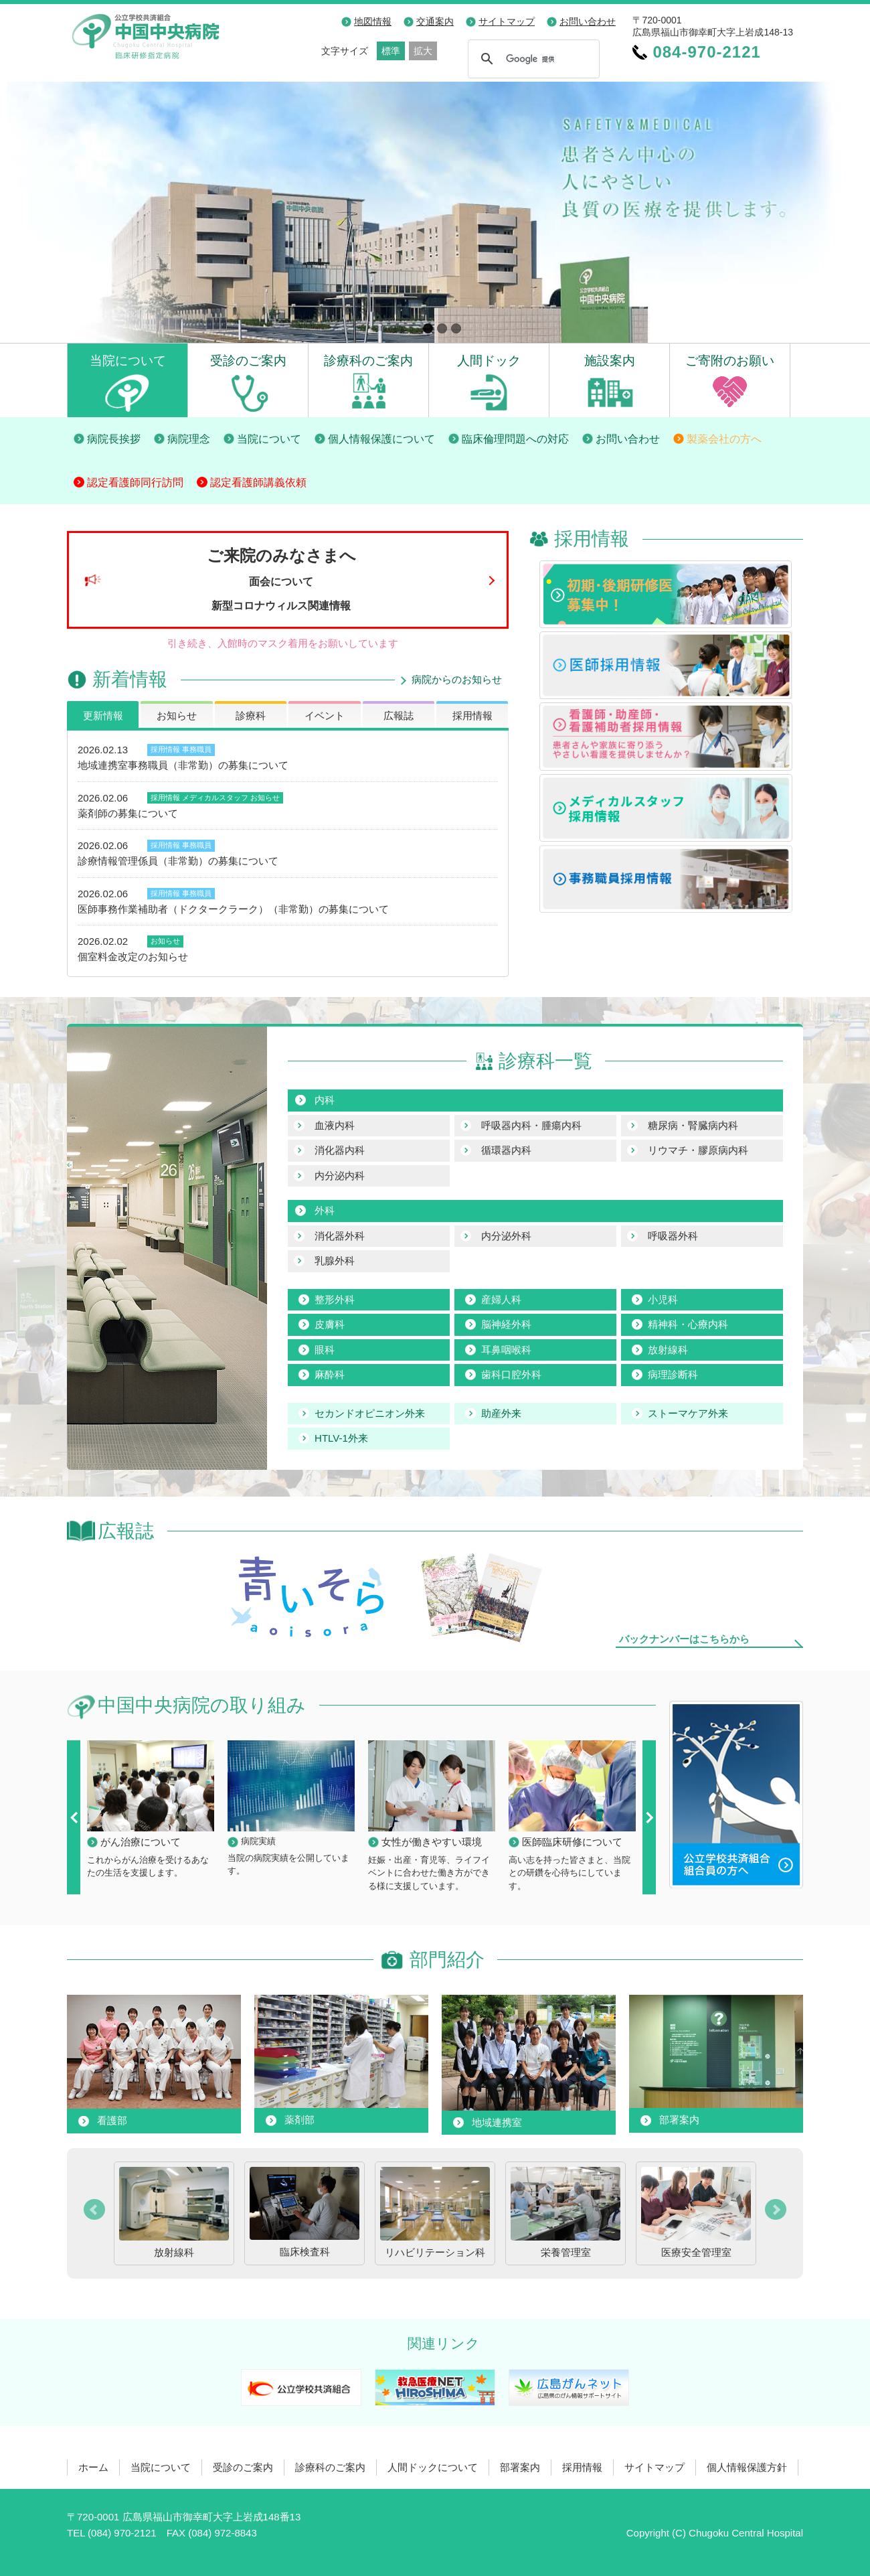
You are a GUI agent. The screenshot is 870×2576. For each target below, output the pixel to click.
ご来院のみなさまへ (281, 578)
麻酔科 (330, 1374)
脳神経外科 (506, 1324)
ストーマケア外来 (688, 1413)
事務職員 (196, 749)
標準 (390, 51)
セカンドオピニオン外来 (370, 1413)
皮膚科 (330, 1324)
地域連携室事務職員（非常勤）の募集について (183, 765)
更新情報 (103, 715)
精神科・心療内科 (688, 1324)
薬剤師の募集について (128, 813)
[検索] (531, 59)
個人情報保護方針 (747, 2467)
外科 (325, 1210)
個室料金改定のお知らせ (133, 956)
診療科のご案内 (368, 360)
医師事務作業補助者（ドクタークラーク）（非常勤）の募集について (233, 909)
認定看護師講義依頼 (258, 482)
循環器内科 (506, 1150)
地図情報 (373, 21)
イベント (324, 715)
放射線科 (668, 1349)
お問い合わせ (587, 21)
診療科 (251, 715)
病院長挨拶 (114, 439)
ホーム (93, 2467)
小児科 (663, 1299)
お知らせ (177, 715)
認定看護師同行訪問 (135, 482)
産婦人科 (501, 1299)
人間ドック (489, 360)
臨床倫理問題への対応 (515, 439)
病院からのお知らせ (457, 679)
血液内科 (335, 1125)
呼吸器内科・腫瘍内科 (531, 1125)
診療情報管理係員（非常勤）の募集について (178, 860)
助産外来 (501, 1413)
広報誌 (398, 715)
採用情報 (472, 715)
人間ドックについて (432, 2467)
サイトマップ (506, 21)
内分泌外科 (506, 1235)
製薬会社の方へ (724, 439)
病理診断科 (673, 1374)
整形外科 (335, 1299)
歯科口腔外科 (511, 1374)
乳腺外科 (335, 1260)
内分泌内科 (340, 1175)
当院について (128, 360)
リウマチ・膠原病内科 (698, 1150)
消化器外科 (340, 1235)
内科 (325, 1100)
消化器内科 (340, 1150)
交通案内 (435, 21)
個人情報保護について (381, 439)
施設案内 (609, 360)
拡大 (423, 51)
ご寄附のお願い (729, 360)
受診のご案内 (248, 360)
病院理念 (188, 439)
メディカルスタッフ (215, 797)
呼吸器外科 (673, 1235)
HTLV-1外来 (341, 1438)
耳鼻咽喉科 (506, 1349)
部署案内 (520, 2467)
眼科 (325, 1349)
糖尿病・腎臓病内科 (693, 1125)
